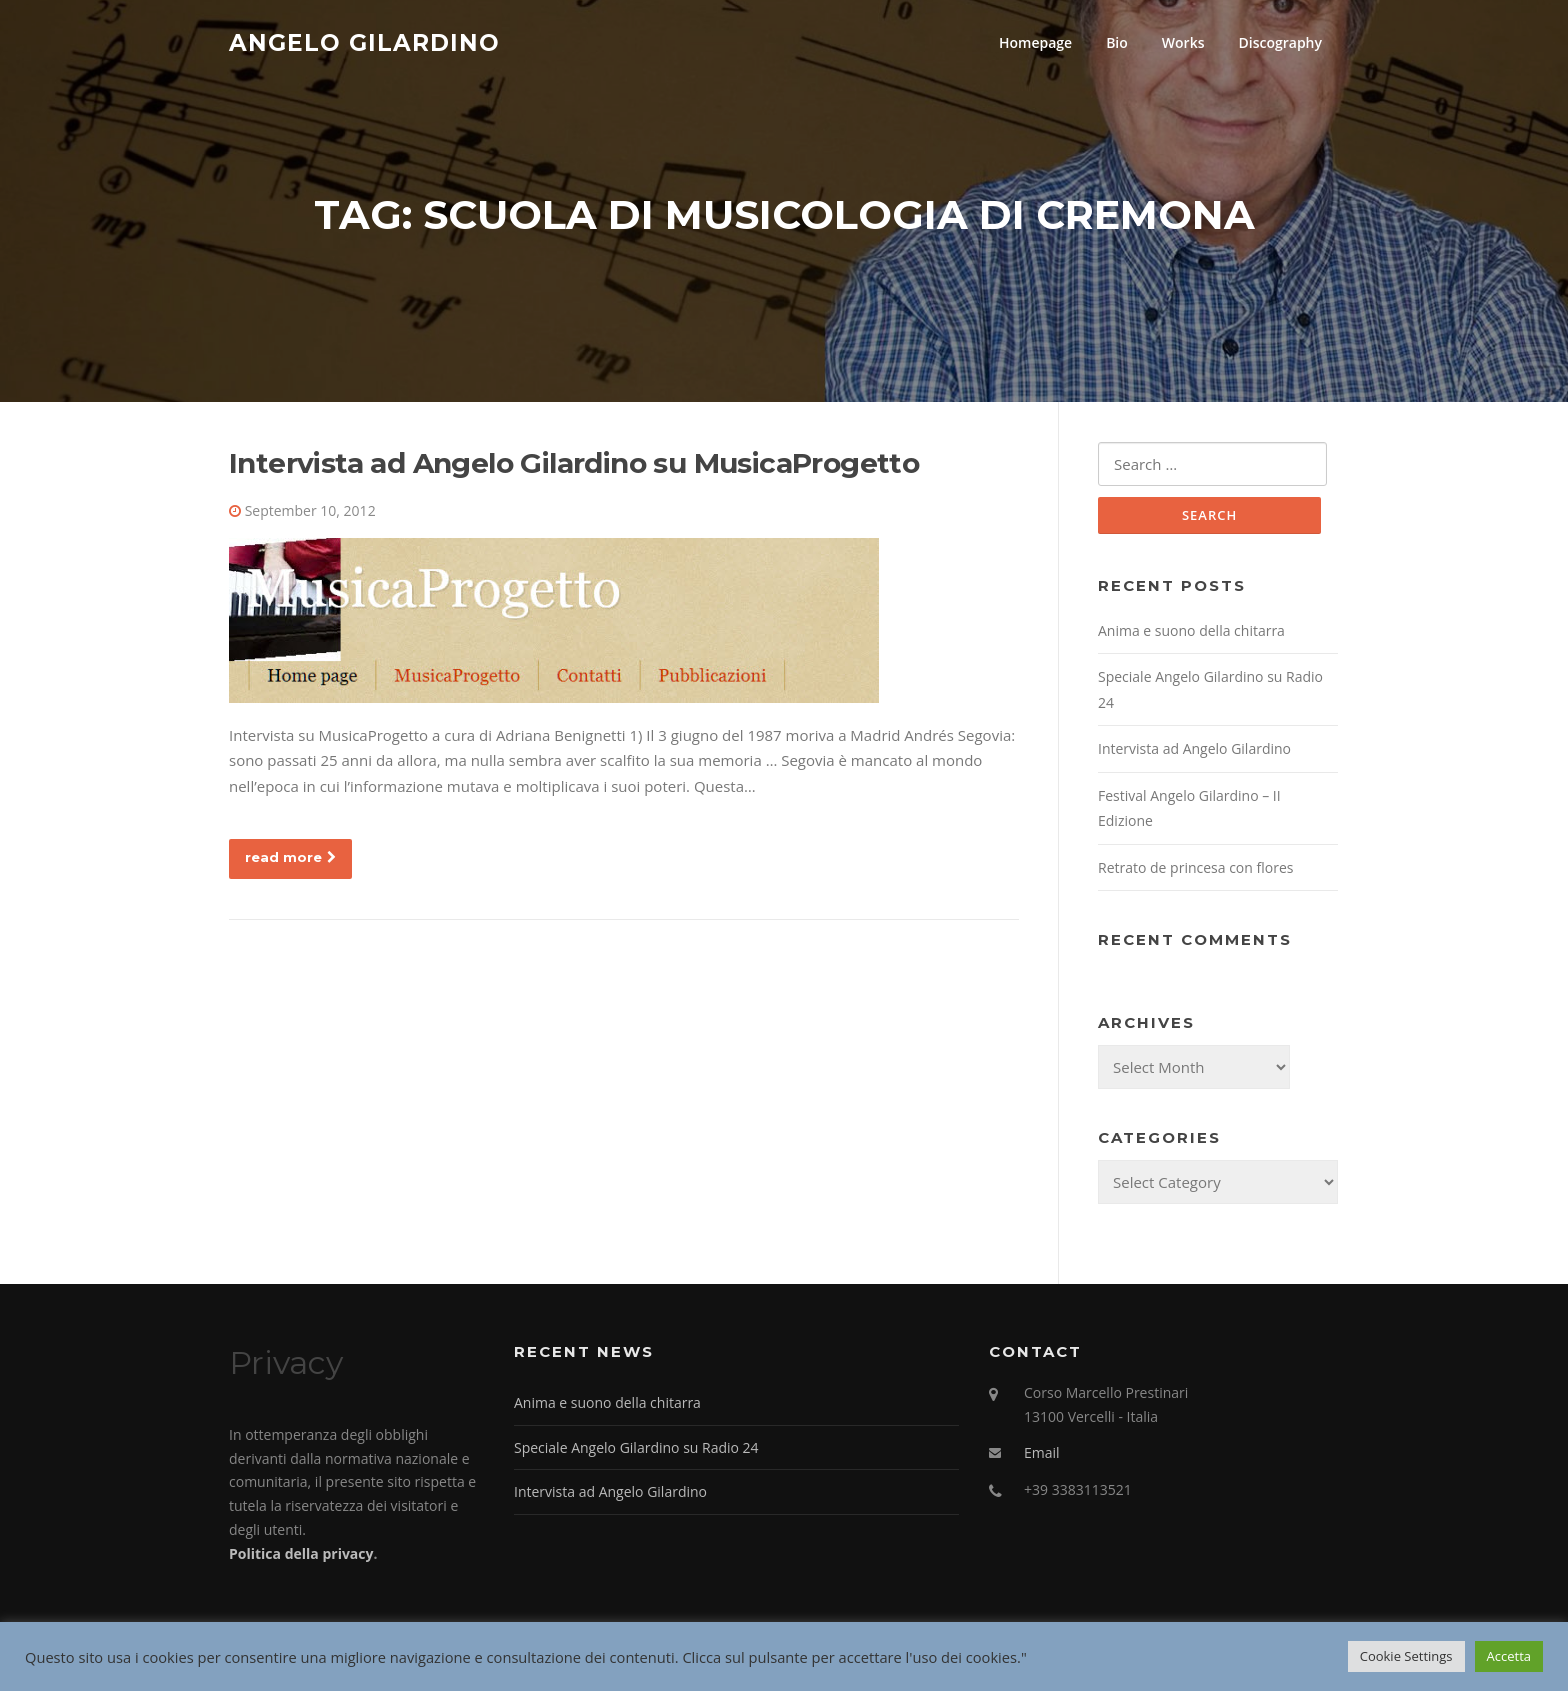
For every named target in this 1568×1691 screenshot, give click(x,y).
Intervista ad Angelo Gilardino (1194, 748)
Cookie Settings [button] (1406, 1656)
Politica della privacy (301, 1553)
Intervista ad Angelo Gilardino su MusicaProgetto (574, 463)
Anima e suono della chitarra (1191, 630)
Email (1042, 1452)
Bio (1117, 42)
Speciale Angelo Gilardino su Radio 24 (636, 1447)
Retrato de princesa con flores (1195, 867)
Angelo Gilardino (364, 42)
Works (1183, 42)
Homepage (1035, 42)
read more (290, 857)
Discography (1280, 42)
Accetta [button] (1509, 1656)
